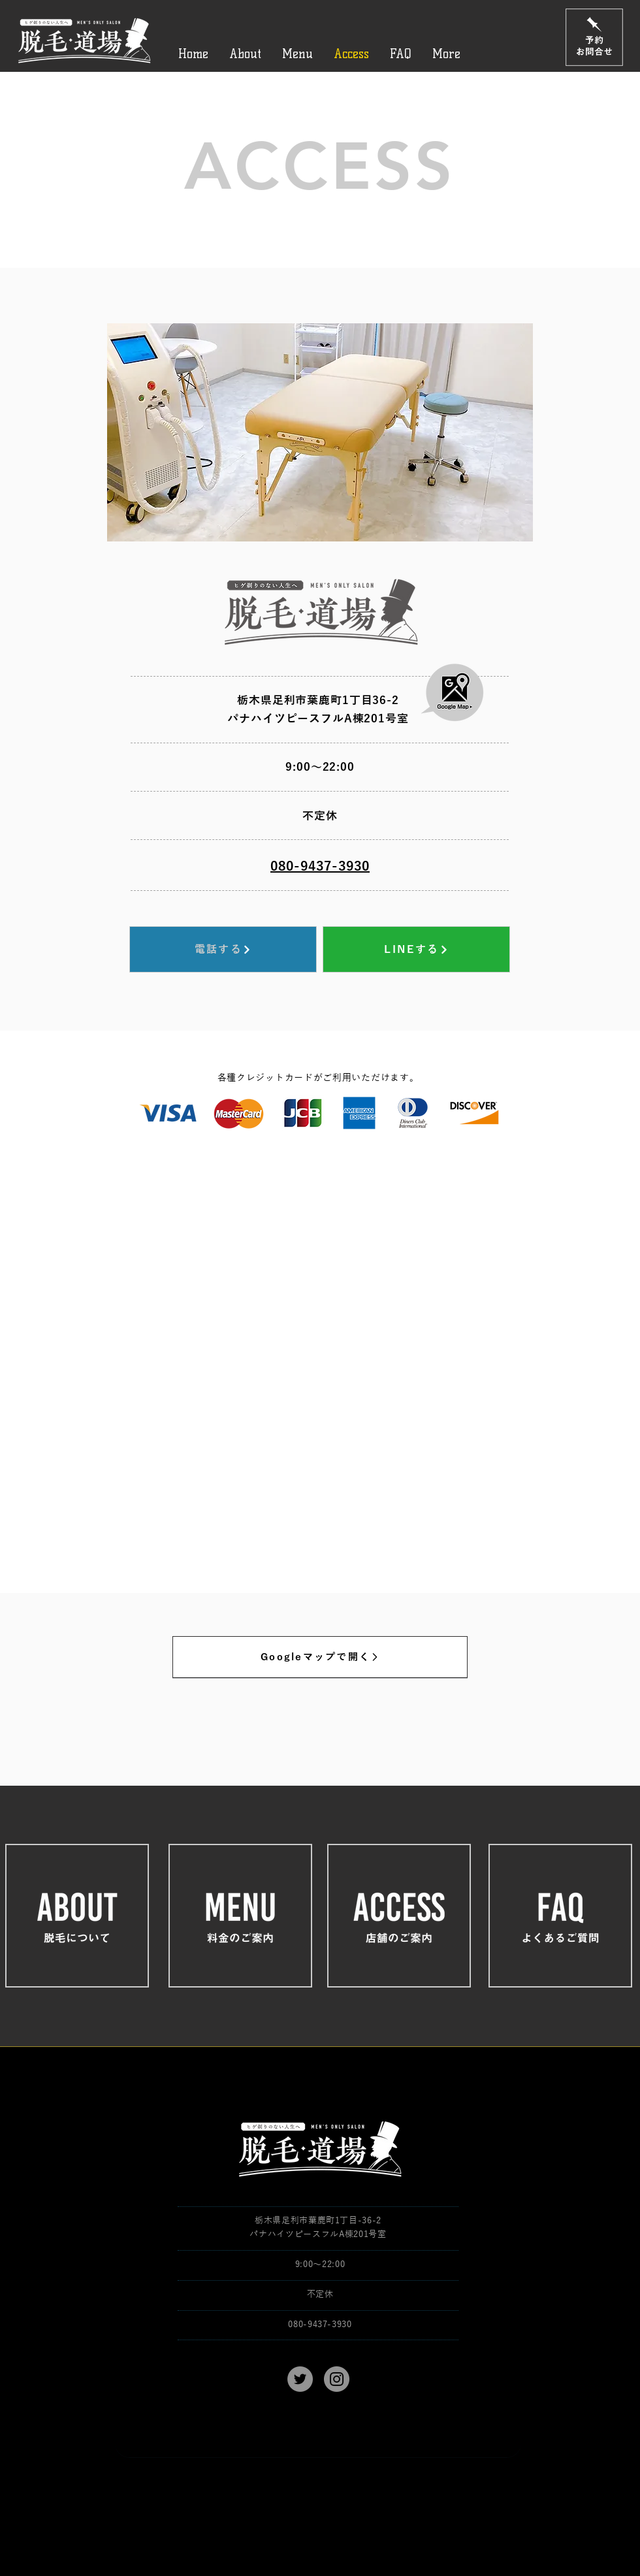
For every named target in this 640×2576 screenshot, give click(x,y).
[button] (320, 432)
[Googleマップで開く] (320, 1657)
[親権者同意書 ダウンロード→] (318, 2442)
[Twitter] (300, 2379)
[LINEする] (416, 949)
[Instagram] (336, 2379)
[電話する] (223, 949)
